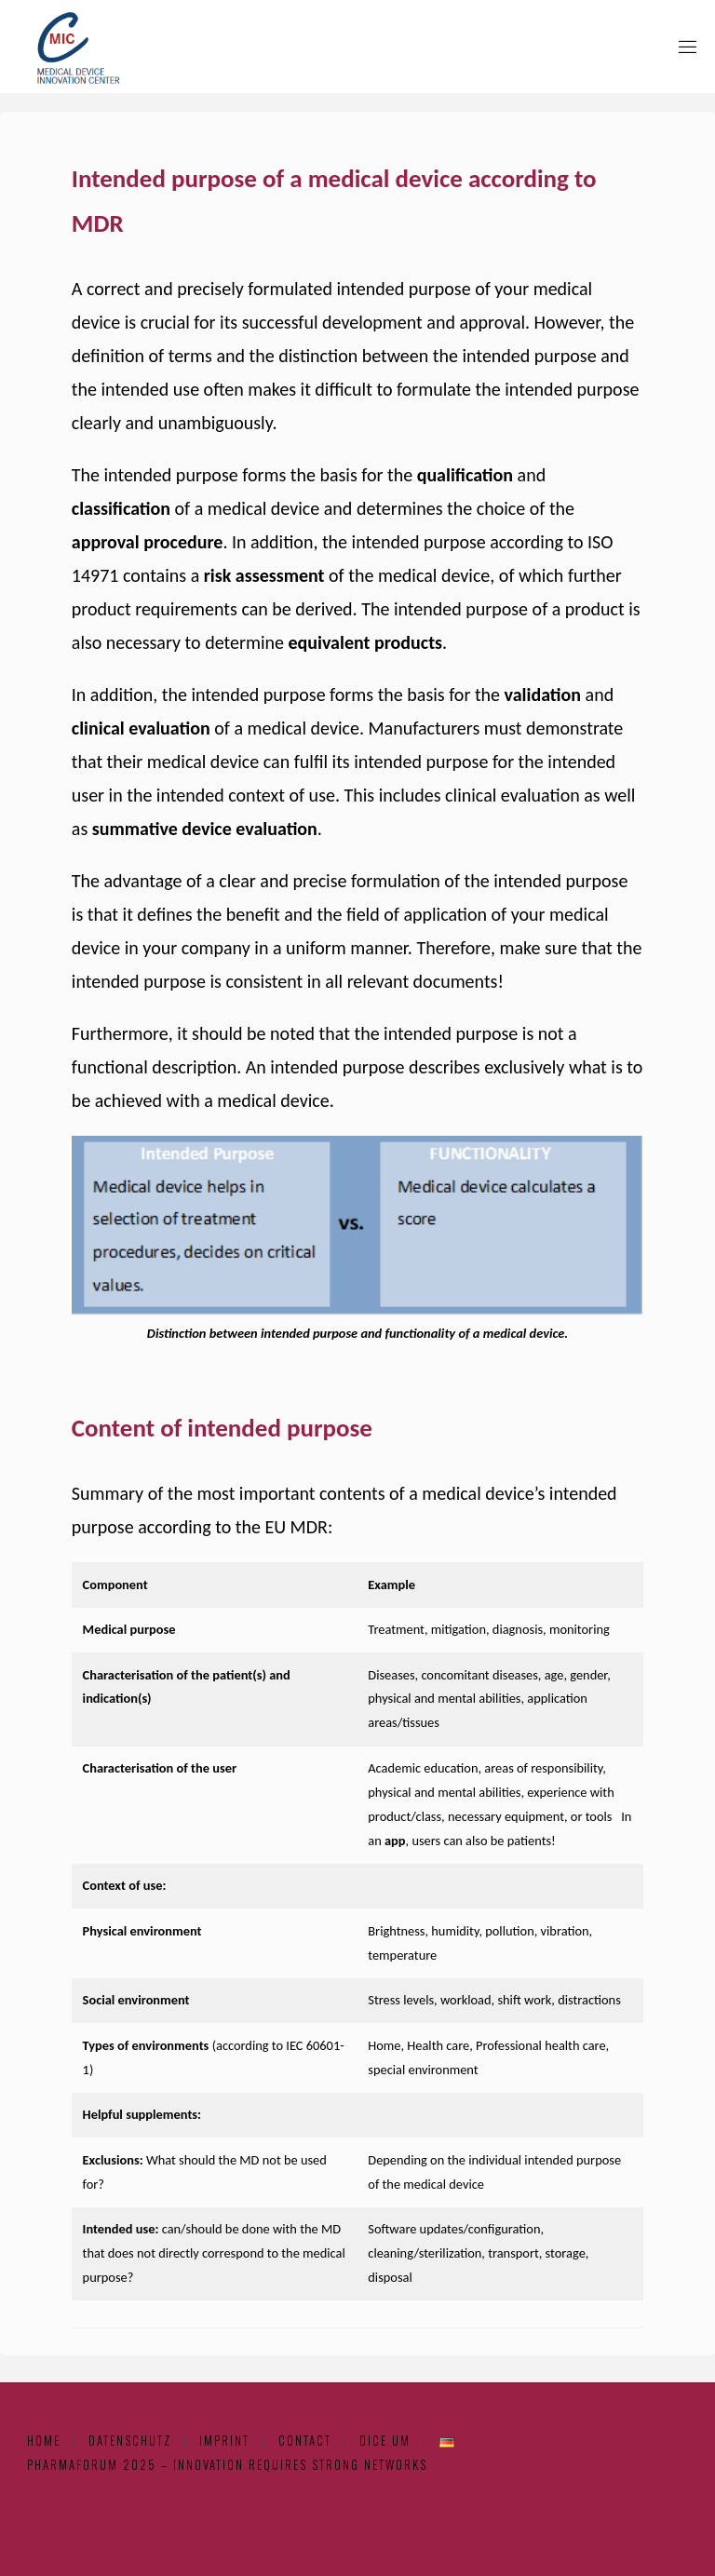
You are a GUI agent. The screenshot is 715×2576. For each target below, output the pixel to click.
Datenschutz (129, 2440)
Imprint (224, 2440)
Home (44, 2440)
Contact (304, 2440)
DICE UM (385, 2440)
